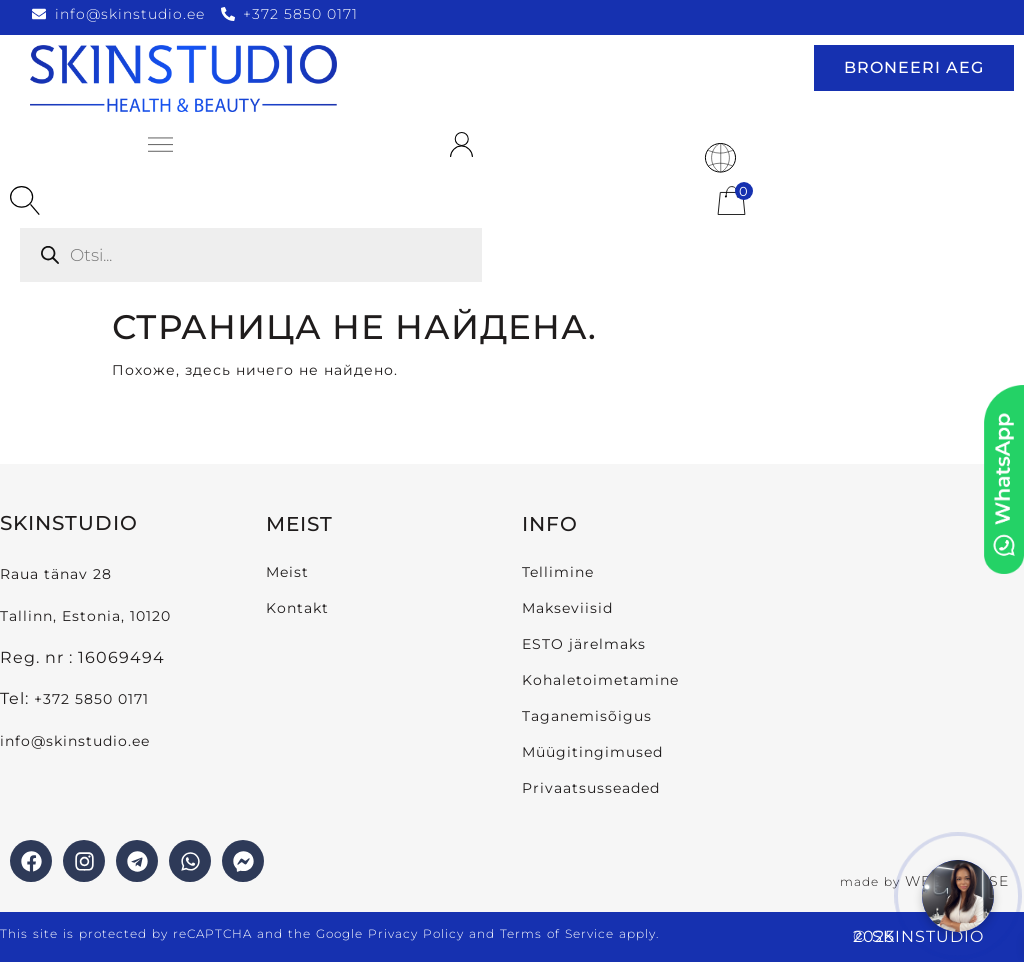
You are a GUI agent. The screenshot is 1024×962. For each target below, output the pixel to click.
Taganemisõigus (587, 716)
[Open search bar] (25, 201)
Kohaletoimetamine (600, 680)
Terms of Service (557, 933)
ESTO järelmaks (584, 644)
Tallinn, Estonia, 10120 (85, 616)
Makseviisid (567, 608)
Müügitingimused (592, 752)
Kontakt (297, 608)
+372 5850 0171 (91, 699)
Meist (287, 572)
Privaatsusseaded (591, 788)
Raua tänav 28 (56, 574)
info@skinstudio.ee (77, 741)
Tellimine (558, 572)
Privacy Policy (416, 933)
